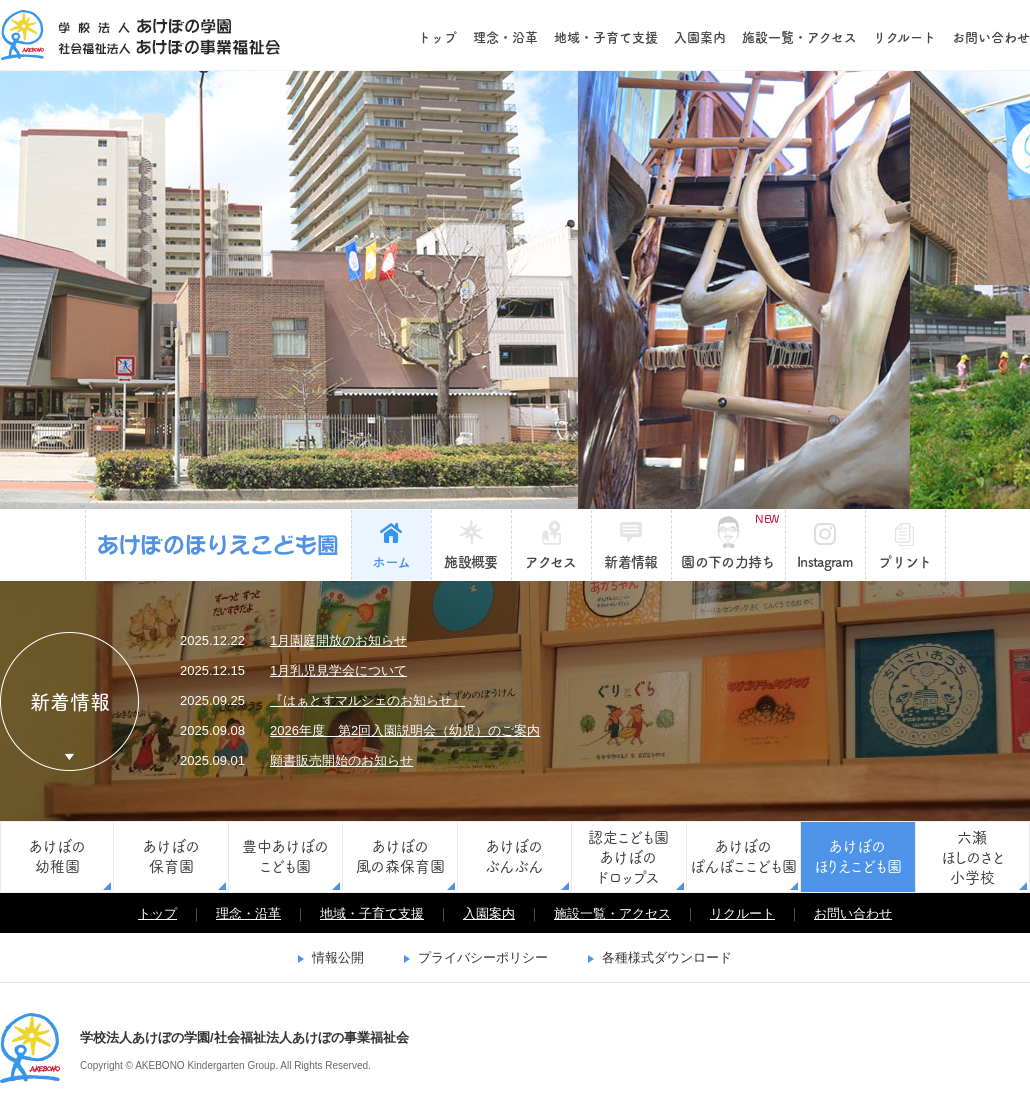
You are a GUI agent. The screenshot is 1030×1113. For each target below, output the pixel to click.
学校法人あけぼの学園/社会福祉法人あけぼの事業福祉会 (140, 35)
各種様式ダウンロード (667, 957)
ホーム (391, 562)
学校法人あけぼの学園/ (30, 1048)
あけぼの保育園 (171, 856)
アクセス (550, 562)
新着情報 (630, 562)
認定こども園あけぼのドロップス (628, 857)
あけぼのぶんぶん (514, 856)
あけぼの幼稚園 (57, 856)
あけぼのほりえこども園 (218, 545)
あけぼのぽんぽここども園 (743, 856)
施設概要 (470, 562)
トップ (437, 37)
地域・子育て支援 (606, 37)
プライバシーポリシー (483, 957)
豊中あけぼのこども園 (285, 856)
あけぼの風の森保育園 (400, 856)
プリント (904, 562)
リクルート (904, 37)
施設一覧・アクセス (799, 37)
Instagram (825, 562)
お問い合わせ (991, 37)
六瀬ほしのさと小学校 (972, 857)
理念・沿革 (505, 37)
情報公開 (338, 957)
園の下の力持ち (729, 541)
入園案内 (700, 37)
